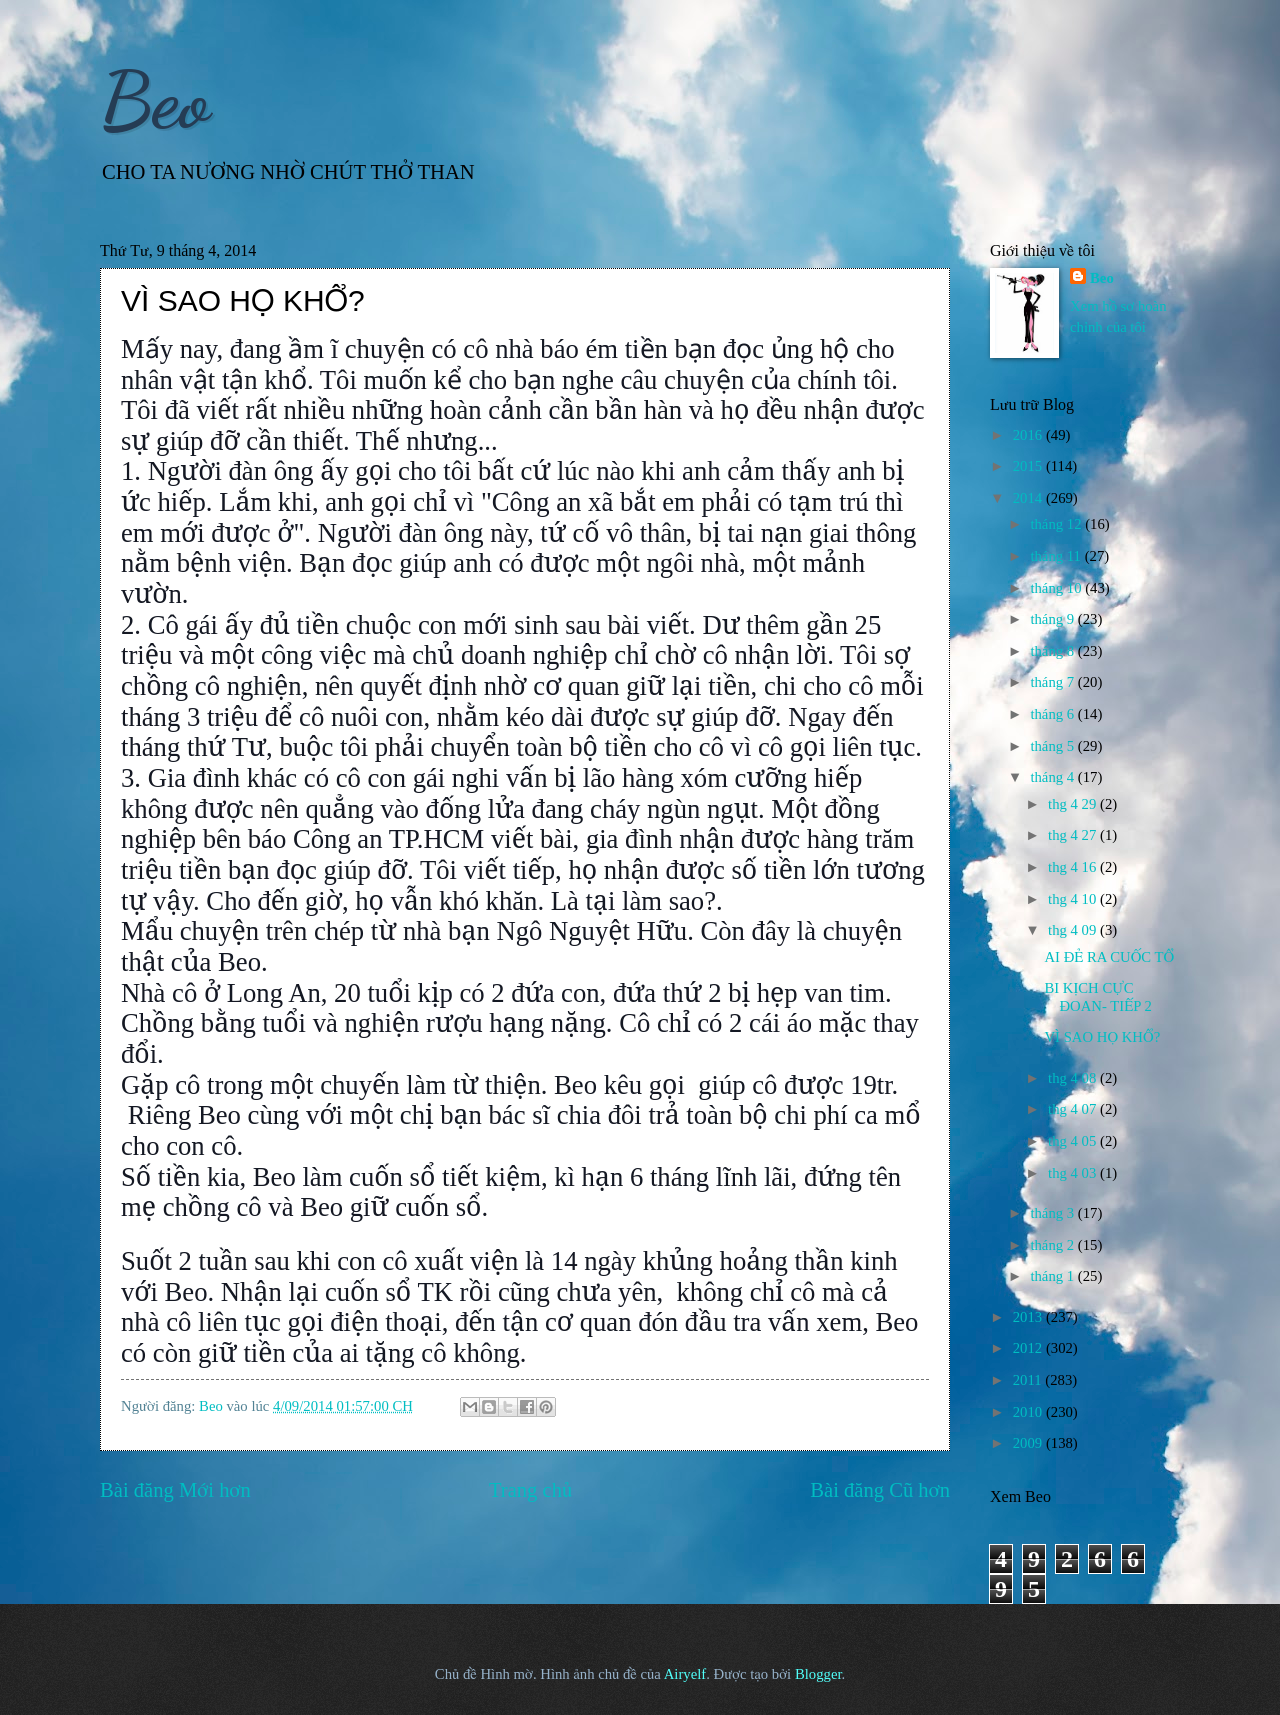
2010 (1029, 1412)
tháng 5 (1053, 746)
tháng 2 (1053, 1245)
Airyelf (685, 1674)
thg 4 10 (1074, 899)
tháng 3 (1053, 1213)
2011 (1029, 1380)
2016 (1029, 435)
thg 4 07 (1074, 1109)
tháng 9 (1053, 619)
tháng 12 (1057, 524)
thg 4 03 (1074, 1173)
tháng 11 (1057, 556)
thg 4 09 (1074, 930)
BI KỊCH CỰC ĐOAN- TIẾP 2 (1097, 997)
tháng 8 (1053, 651)
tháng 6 (1053, 714)
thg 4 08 (1074, 1078)
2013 (1029, 1317)
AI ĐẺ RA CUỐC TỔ (1109, 957)
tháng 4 (1053, 777)
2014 (1029, 498)
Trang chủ (530, 1490)
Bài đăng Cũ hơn (880, 1490)
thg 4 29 (1074, 804)
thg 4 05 (1074, 1141)
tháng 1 (1053, 1276)
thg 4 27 (1074, 835)
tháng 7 (1053, 682)
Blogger (818, 1674)
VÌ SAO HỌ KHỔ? (1102, 1037)
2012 (1029, 1348)
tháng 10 (1057, 588)
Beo (155, 100)
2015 (1029, 466)
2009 (1029, 1443)
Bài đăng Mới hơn (175, 1490)
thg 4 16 (1074, 867)
